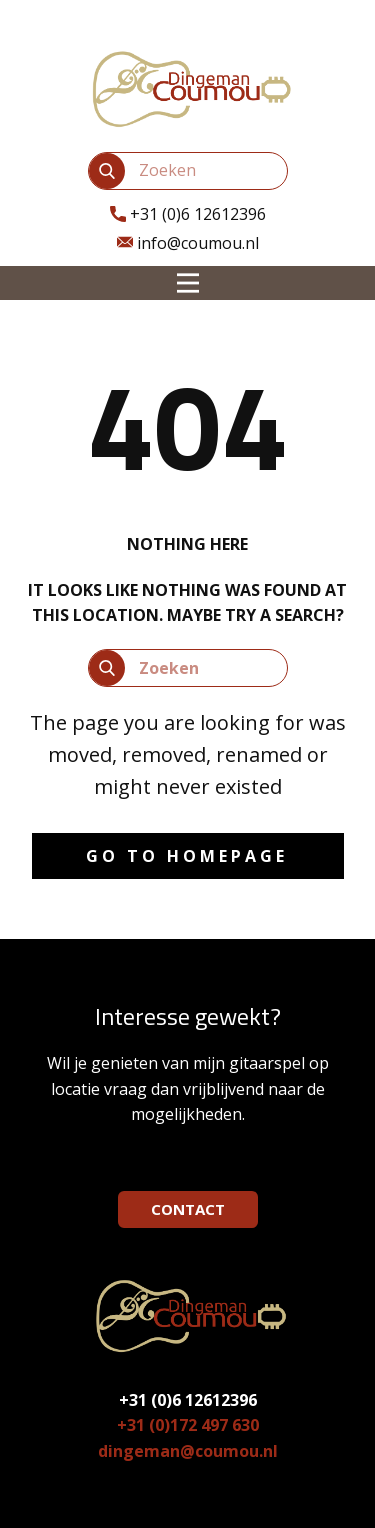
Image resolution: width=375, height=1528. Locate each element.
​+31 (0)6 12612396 (188, 215)
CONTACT (188, 1209)
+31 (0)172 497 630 (188, 1425)
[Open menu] (188, 283)
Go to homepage (187, 856)
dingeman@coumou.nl (188, 1451)
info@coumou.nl (188, 244)
